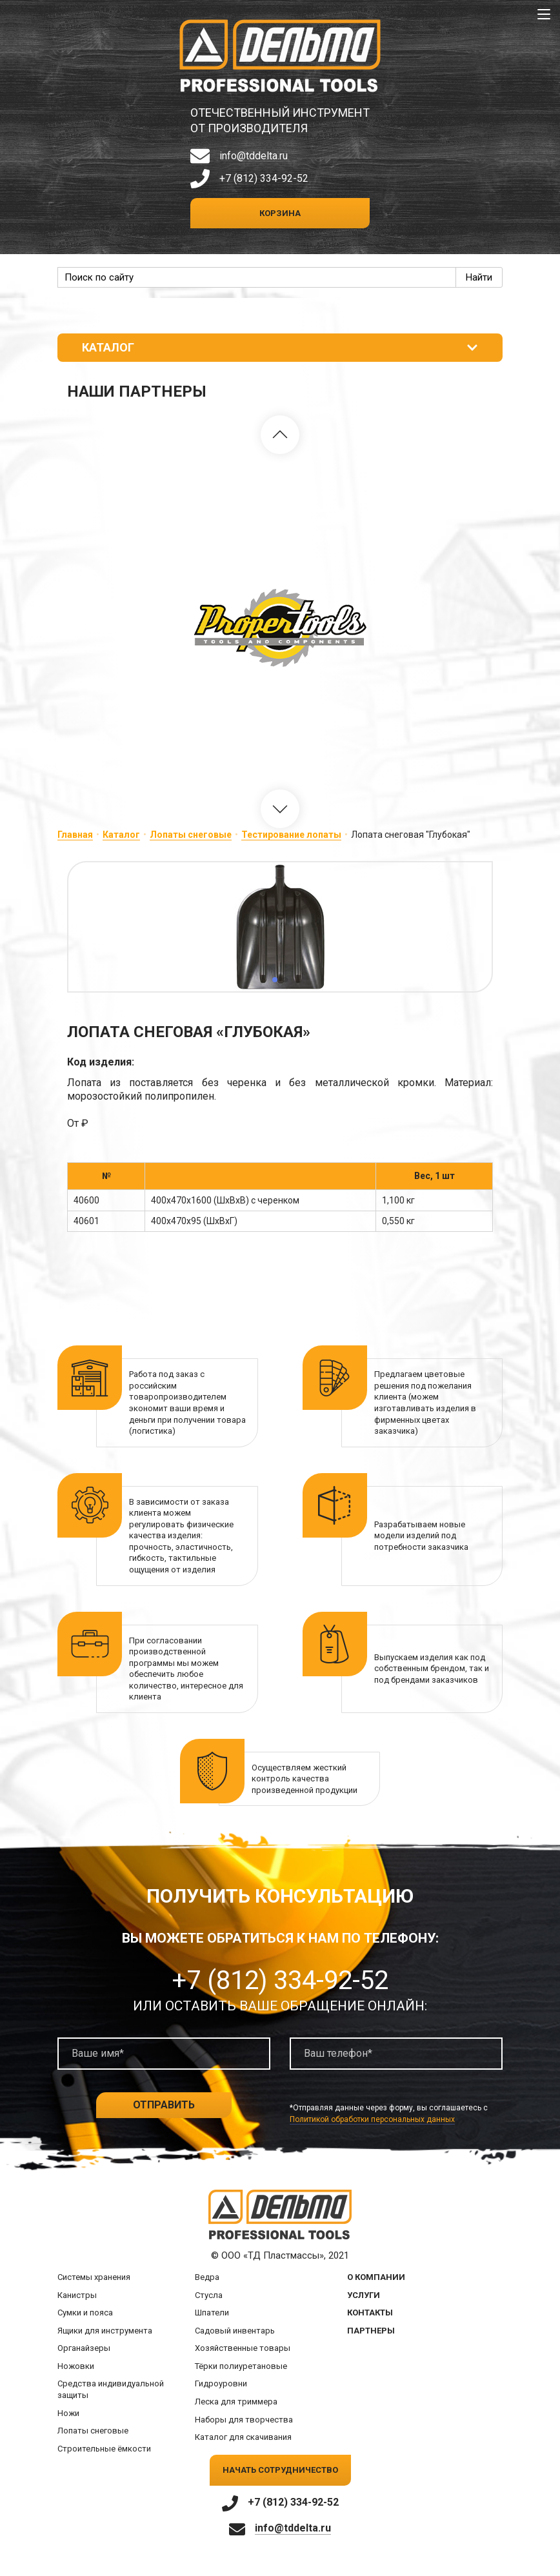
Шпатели (212, 2312)
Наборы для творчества (244, 2419)
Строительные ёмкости (104, 2448)
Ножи (68, 2413)
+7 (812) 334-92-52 (263, 178)
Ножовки (75, 2366)
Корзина (280, 213)
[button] (280, 434)
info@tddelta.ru (253, 156)
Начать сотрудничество (280, 2470)
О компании (376, 2277)
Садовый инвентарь (235, 2330)
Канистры (77, 2295)
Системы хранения (93, 2277)
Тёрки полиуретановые (241, 2366)
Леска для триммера (236, 2401)
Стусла (209, 2295)
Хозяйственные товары (242, 2348)
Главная (75, 834)
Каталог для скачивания (243, 2437)
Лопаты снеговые (191, 834)
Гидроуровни (221, 2383)
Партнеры (371, 2330)
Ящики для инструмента (104, 2330)
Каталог (121, 834)
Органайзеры (83, 2348)
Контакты (370, 2312)
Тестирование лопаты (291, 834)
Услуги (363, 2295)
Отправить (164, 2105)
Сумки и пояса (85, 2312)
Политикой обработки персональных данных (372, 2119)
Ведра (207, 2277)
